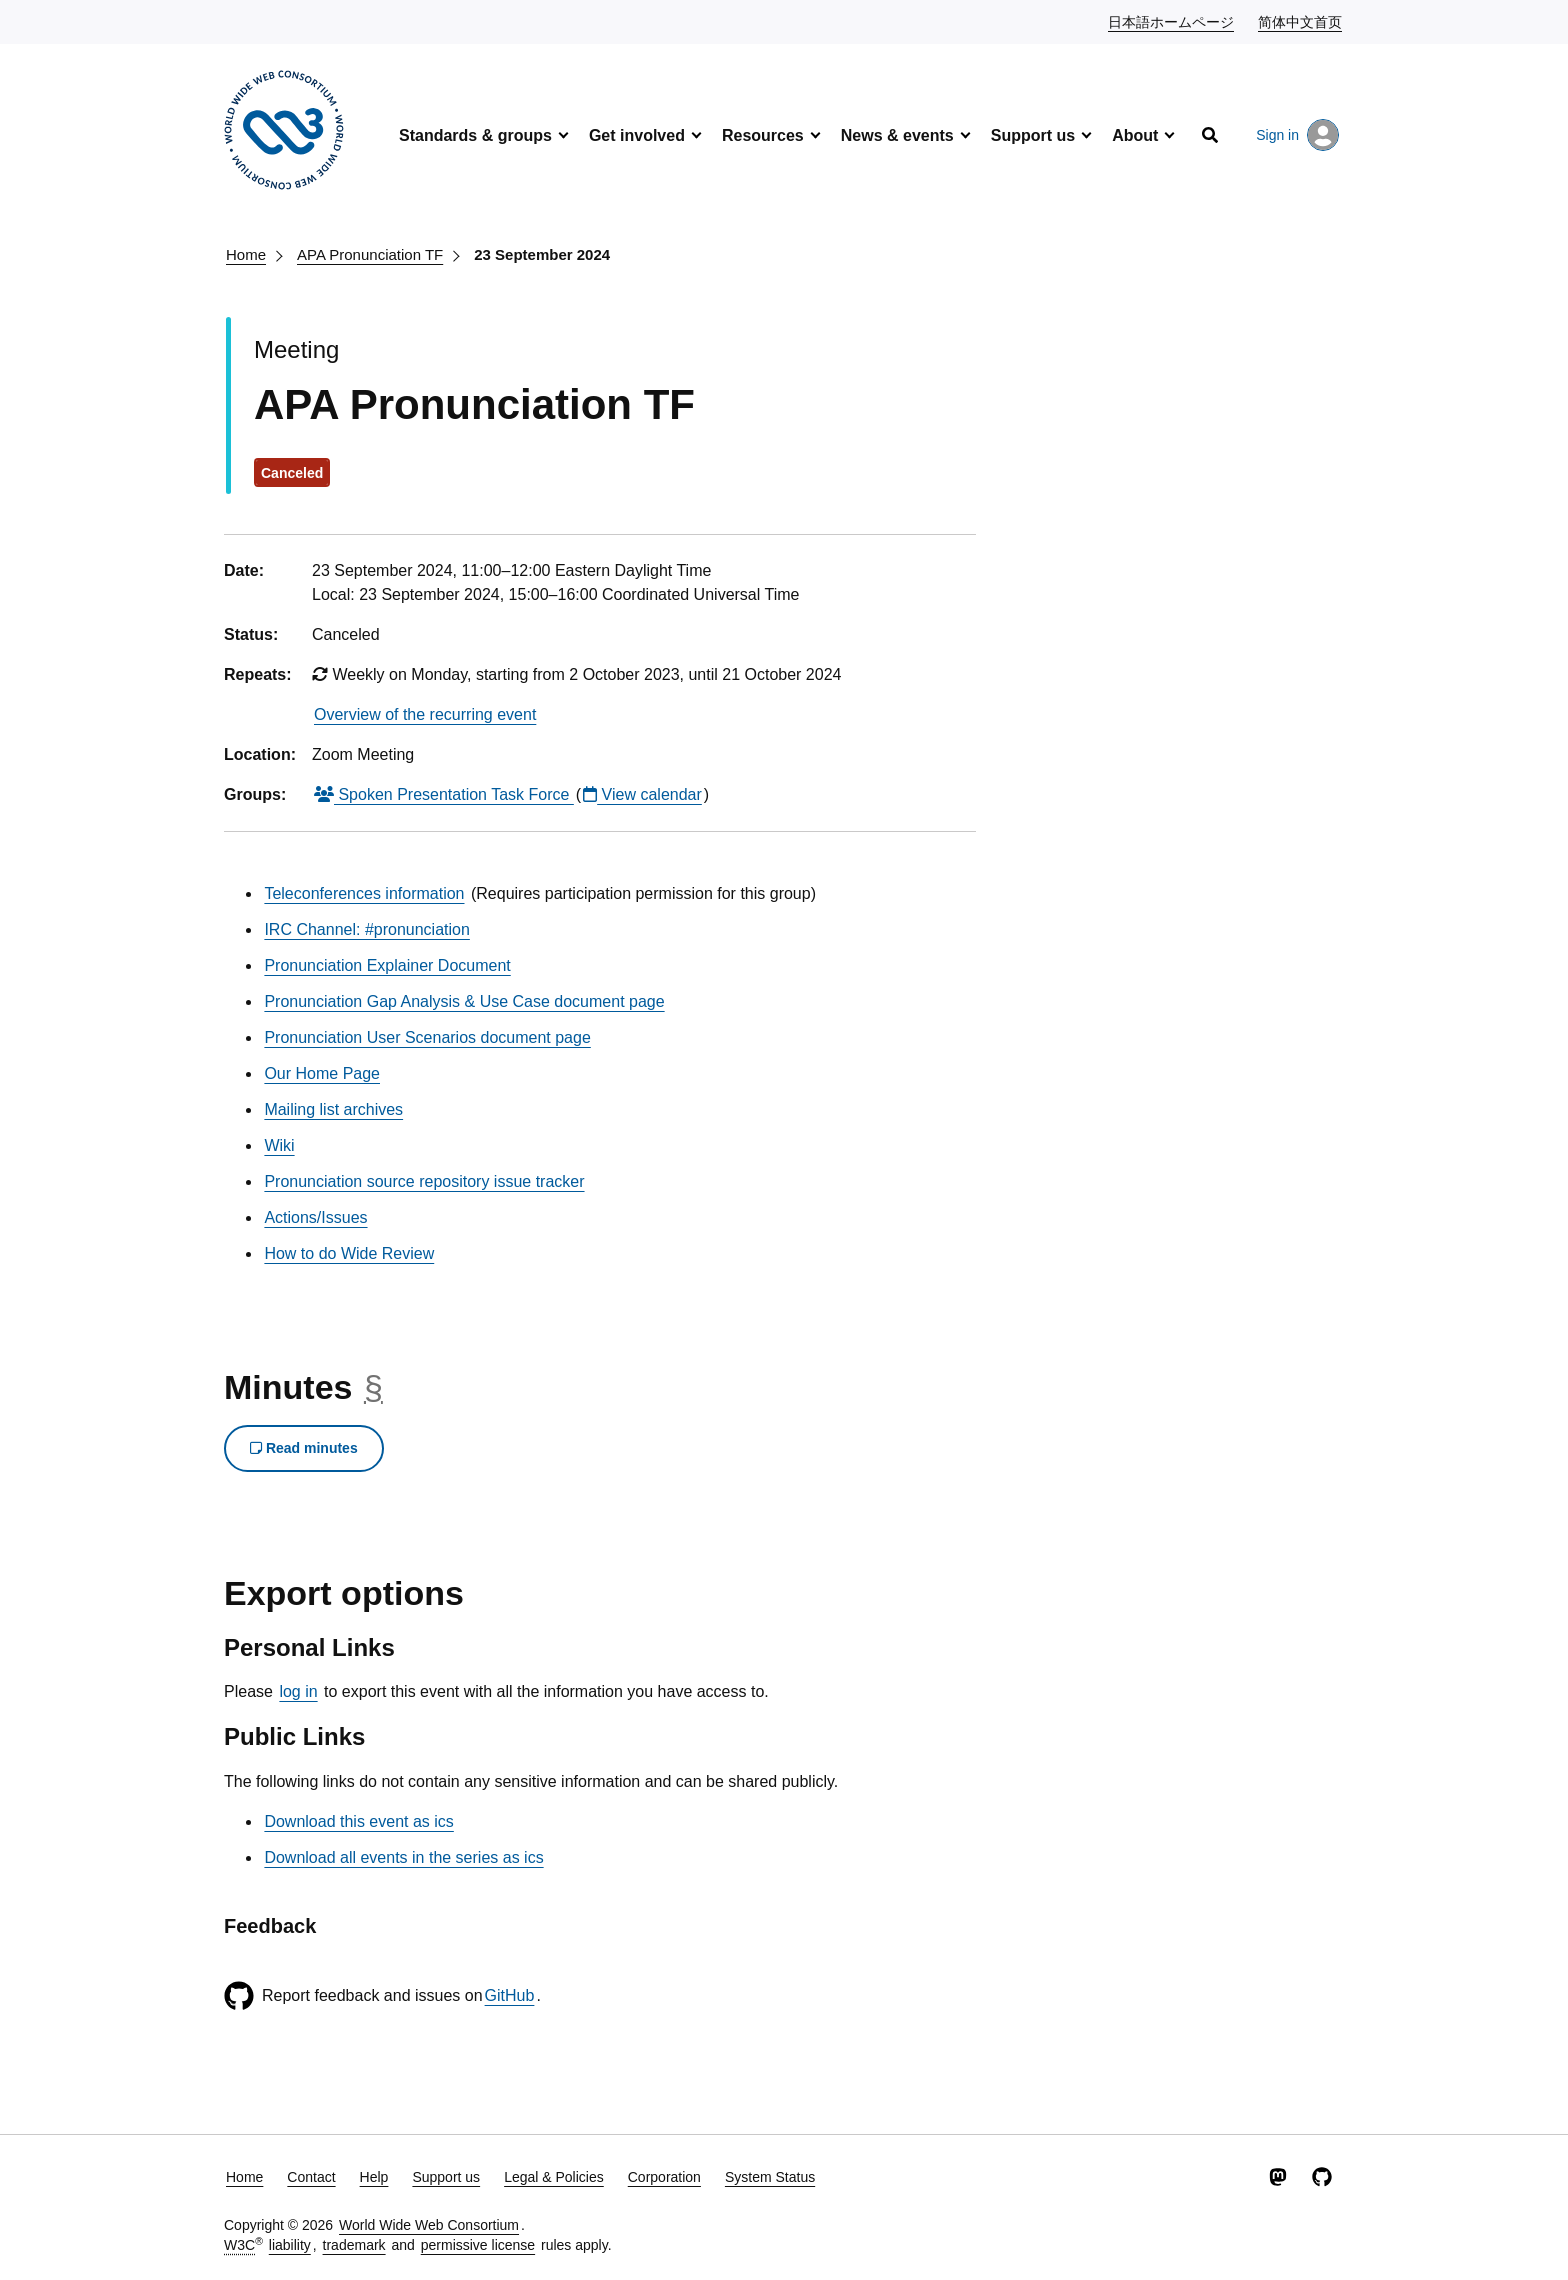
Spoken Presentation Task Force (444, 794)
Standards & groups (475, 135)
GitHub (510, 1995)
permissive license (478, 2245)
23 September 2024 (542, 254)
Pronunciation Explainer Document (387, 965)
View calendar (642, 794)
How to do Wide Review (349, 1253)
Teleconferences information (364, 893)
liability (290, 2245)
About (1135, 135)
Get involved (637, 135)
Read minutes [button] (304, 1448)
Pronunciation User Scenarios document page (427, 1037)
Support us (1033, 135)
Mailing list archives (333, 1109)
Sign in (1297, 135)
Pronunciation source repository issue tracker (424, 1181)
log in (298, 1691)
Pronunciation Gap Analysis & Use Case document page (464, 1001)
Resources (763, 135)
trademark (354, 2245)
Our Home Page (322, 1073)
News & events (897, 135)
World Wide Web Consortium (429, 2225)
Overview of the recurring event (425, 714)
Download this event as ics (358, 1821)
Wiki (279, 1145)
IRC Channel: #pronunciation (366, 929)
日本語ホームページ (1172, 21)
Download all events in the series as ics (403, 1857)
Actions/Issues (315, 1217)
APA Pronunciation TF (370, 254)
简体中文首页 (1301, 21)
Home (246, 254)
